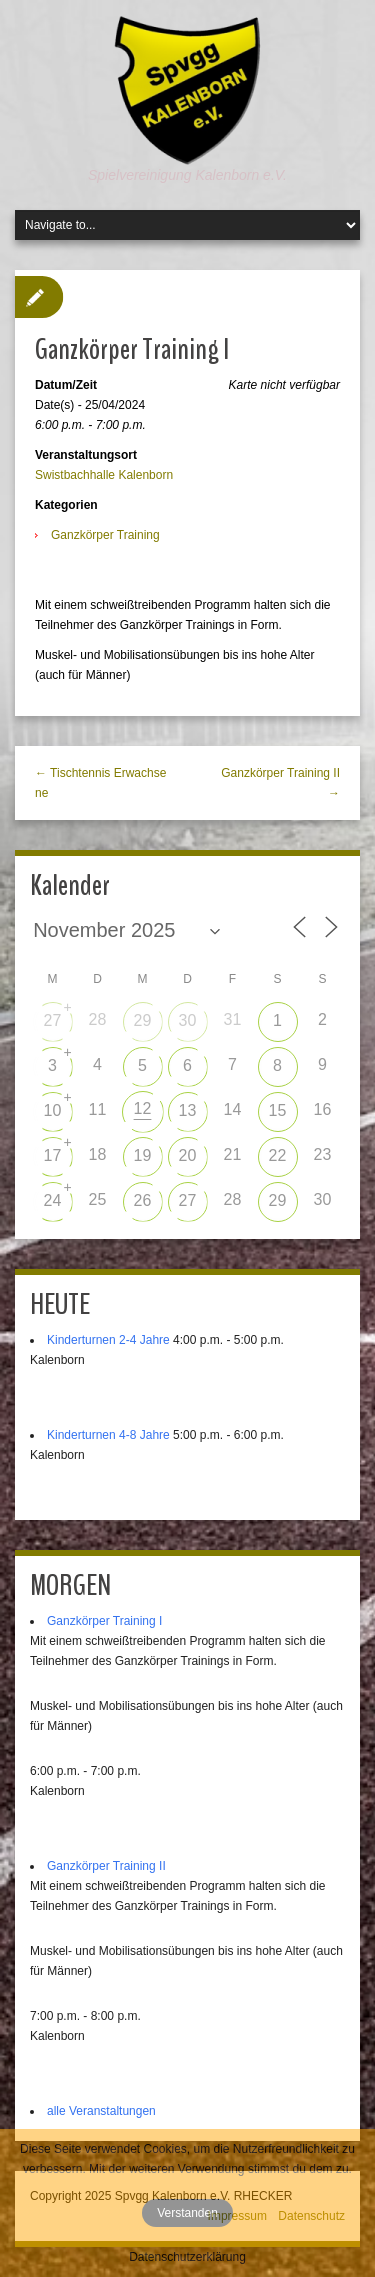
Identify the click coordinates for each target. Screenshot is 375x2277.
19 (143, 1155)
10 (53, 1110)
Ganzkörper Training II (106, 1866)
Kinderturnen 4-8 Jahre (108, 1435)
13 (188, 1110)
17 (53, 1155)
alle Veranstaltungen (101, 2111)
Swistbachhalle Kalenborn (104, 475)
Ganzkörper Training (105, 535)
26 (143, 1200)
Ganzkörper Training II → (280, 783)
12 (143, 1108)
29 (143, 1020)
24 (53, 1200)
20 (188, 1155)
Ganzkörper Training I (104, 1621)
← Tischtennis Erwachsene (100, 783)
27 (53, 1020)
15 (278, 1110)
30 (188, 1020)
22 (278, 1155)
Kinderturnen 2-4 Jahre (108, 1340)
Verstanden (187, 2213)
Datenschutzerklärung (187, 2257)
